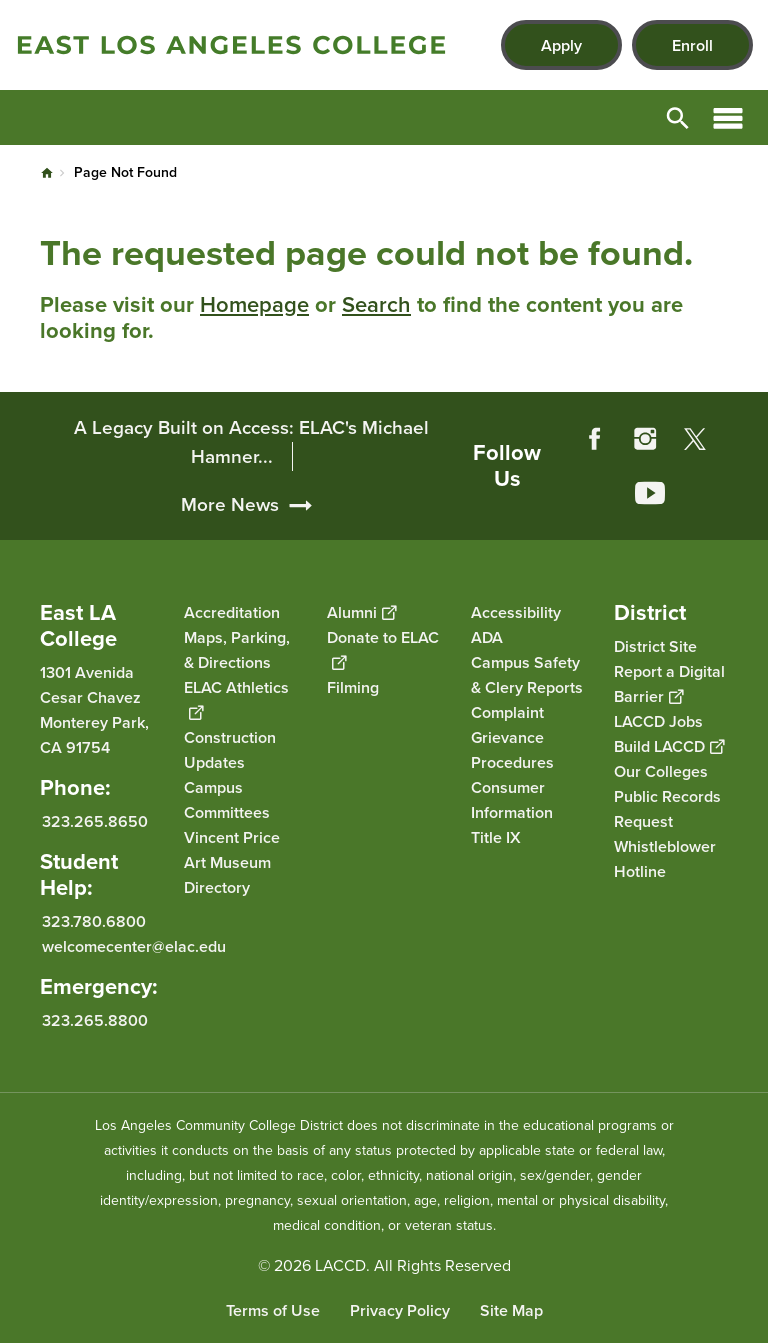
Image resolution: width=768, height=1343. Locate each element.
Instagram (645, 439)
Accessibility (516, 612)
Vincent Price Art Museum (232, 850)
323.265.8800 (95, 1019)
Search (376, 304)
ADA (487, 637)
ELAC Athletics (236, 700)
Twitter (695, 439)
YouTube (650, 493)
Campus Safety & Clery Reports (527, 675)
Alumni (361, 612)
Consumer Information (512, 800)
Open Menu (728, 117)
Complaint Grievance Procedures (512, 737)
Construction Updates (230, 750)
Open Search (678, 117)
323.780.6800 (94, 920)
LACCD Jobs (658, 721)
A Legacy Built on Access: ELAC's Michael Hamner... (251, 442)
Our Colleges (661, 771)
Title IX (496, 837)
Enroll (692, 45)
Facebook (595, 439)
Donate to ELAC (383, 650)
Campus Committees (227, 800)
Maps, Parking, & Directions (237, 650)
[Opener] (748, 520)
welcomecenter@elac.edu (134, 945)
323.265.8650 (95, 821)
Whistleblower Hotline (665, 859)
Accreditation (232, 612)
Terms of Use (273, 1310)
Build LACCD (669, 746)
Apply (561, 45)
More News (230, 504)
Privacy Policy (400, 1310)
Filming (353, 687)
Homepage (254, 304)
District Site (655, 646)
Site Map (511, 1310)
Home (47, 173)
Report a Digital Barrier (669, 684)
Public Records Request (667, 809)
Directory (217, 887)
